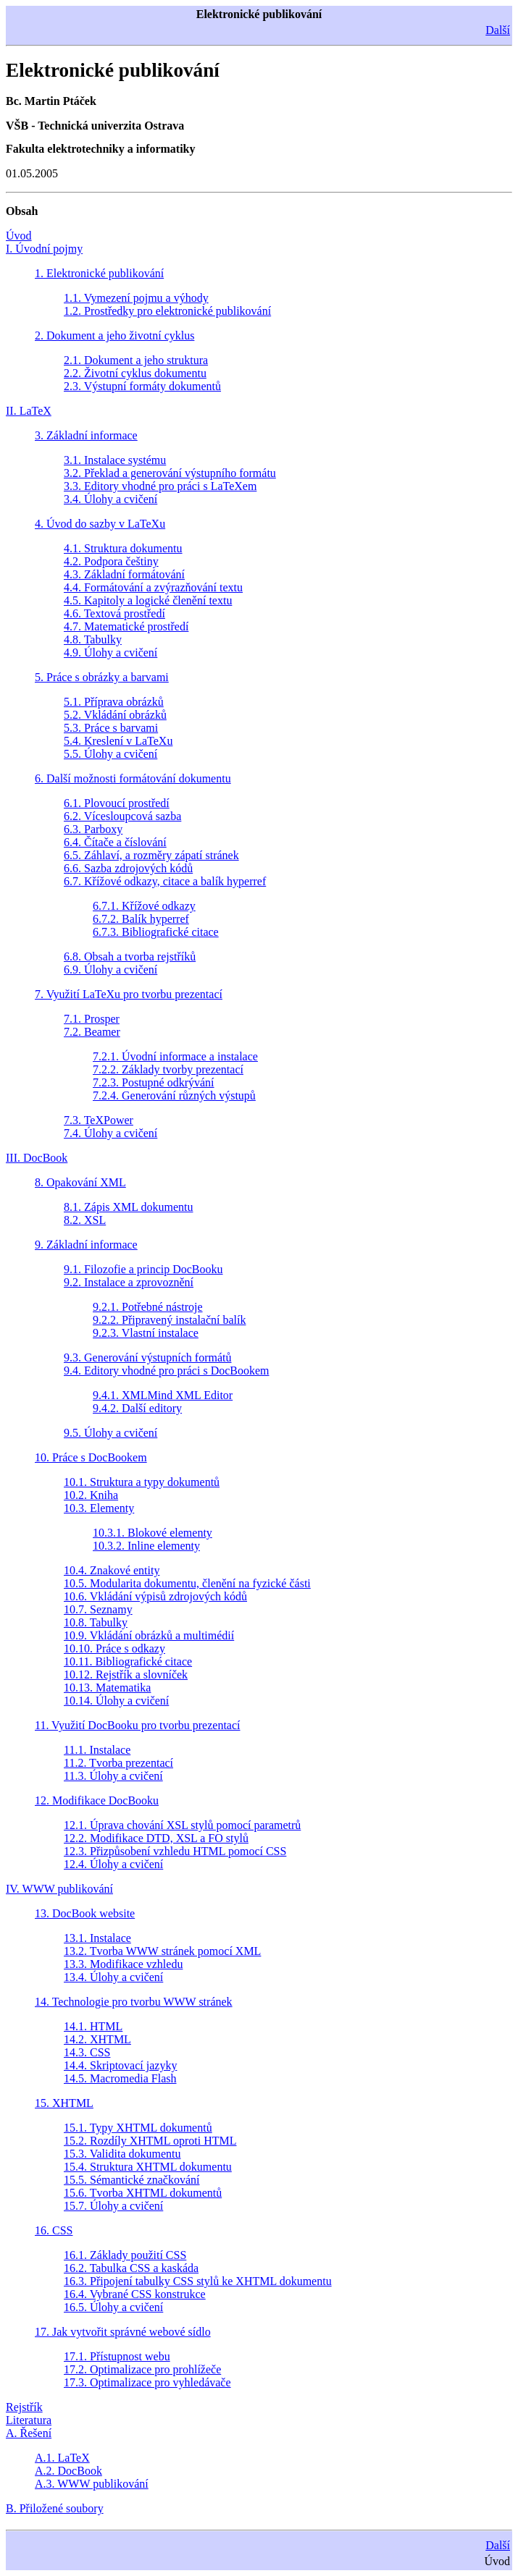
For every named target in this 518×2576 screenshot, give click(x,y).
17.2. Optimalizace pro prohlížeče (142, 2369)
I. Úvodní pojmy (44, 248)
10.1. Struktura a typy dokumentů (142, 1482)
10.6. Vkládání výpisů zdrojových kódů (155, 1596)
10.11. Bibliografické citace (128, 1661)
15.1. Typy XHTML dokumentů (138, 2127)
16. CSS (53, 2230)
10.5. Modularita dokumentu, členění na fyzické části (187, 1583)
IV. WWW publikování (59, 1889)
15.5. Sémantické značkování (132, 2180)
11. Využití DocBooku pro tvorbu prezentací (138, 1725)
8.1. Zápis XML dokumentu (128, 1207)
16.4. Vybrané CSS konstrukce (135, 2294)
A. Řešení (28, 2433)
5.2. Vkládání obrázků (115, 715)
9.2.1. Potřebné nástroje (148, 1307)
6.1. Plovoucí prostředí (117, 803)
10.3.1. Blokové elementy (152, 1532)
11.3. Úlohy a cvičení (113, 1776)
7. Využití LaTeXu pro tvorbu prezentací (128, 994)
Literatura (28, 2420)
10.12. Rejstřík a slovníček (126, 1674)
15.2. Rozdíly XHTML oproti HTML (150, 2140)
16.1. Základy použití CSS (125, 2255)
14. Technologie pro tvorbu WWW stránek (134, 2002)
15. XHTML (64, 2103)
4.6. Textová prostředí (114, 613)
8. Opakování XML (80, 1182)
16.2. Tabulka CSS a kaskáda (131, 2268)
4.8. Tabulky (93, 639)
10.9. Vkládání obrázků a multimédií (149, 1635)
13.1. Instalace (97, 1938)
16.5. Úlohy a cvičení (113, 2307)
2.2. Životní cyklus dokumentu (135, 373)
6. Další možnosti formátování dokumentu (133, 778)
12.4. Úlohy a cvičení (113, 1864)
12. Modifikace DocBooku (97, 1800)
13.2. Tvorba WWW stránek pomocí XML (162, 1951)
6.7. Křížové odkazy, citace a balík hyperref (165, 881)
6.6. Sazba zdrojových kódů (128, 868)
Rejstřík (24, 2407)
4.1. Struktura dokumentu (123, 548)
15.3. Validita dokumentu (122, 2154)
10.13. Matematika (107, 1687)
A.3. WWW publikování (92, 2484)
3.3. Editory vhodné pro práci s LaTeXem (160, 486)
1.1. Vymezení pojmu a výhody (136, 298)
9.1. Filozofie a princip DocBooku (143, 1269)
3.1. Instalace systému (115, 460)
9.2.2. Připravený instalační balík (169, 1320)
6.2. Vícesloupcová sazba (122, 816)
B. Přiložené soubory (55, 2508)
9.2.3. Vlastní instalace (146, 1333)
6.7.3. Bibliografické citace (156, 932)
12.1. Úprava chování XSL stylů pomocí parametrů (182, 1825)
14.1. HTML (93, 2026)
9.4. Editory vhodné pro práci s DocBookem (167, 1370)
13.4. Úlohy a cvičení (113, 1977)
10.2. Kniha (91, 1495)
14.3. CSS (87, 2052)
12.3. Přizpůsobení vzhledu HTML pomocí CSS (175, 1851)
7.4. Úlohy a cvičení (110, 1133)
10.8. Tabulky (96, 1622)
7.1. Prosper (92, 1019)
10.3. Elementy (99, 1508)
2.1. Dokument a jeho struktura (136, 360)
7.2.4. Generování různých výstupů (174, 1095)
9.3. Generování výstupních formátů (148, 1357)
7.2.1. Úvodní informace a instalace (175, 1056)
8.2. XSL (85, 1220)
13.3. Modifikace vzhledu (123, 1964)
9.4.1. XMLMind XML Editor (163, 1395)
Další (497, 30)
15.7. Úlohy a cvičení (113, 2206)
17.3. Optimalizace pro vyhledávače (147, 2382)
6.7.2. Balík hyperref (141, 919)
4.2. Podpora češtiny (111, 561)
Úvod (19, 235)
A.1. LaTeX (62, 2458)
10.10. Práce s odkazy (114, 1648)
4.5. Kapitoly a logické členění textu (148, 600)
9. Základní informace (86, 1244)
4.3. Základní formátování (124, 574)
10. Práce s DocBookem (91, 1457)
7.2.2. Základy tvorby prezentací (168, 1069)
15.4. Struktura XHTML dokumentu (148, 2167)
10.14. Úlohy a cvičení (116, 1700)
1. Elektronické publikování (99, 273)
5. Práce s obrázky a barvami (102, 677)
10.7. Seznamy (98, 1609)
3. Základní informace (86, 435)
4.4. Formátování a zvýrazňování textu (153, 587)
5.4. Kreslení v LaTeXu (118, 741)
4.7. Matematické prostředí (126, 626)
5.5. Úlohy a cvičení (110, 754)
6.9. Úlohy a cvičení (110, 969)
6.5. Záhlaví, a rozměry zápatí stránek (151, 855)
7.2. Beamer (92, 1032)
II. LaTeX (28, 411)
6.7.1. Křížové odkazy (144, 906)
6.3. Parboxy (93, 829)
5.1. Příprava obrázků (114, 702)
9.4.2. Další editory (137, 1408)
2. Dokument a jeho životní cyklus (114, 335)
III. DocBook (36, 1158)
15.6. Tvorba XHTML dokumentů (143, 2193)
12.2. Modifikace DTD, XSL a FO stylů (156, 1838)
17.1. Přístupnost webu (117, 2356)
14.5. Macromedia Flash (120, 2078)
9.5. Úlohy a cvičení (110, 1433)
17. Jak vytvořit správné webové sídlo (123, 2332)
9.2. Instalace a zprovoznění (128, 1282)
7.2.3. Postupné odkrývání (153, 1082)
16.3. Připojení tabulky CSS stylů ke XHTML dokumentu (198, 2281)
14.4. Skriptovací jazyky (120, 2065)
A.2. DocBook (68, 2471)
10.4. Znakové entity (111, 1570)
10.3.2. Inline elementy (146, 1546)
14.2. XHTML (97, 2039)
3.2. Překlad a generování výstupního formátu (170, 473)
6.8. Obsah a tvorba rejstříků (130, 956)
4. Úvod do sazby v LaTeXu (100, 524)
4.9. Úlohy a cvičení (110, 652)
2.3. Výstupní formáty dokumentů (142, 386)
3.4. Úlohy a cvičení (110, 499)
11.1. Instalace (97, 1750)
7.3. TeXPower (98, 1120)
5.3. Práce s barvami (111, 728)
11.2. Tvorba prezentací (118, 1763)
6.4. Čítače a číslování (115, 842)
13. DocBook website (85, 1913)
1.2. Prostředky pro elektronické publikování (167, 311)
